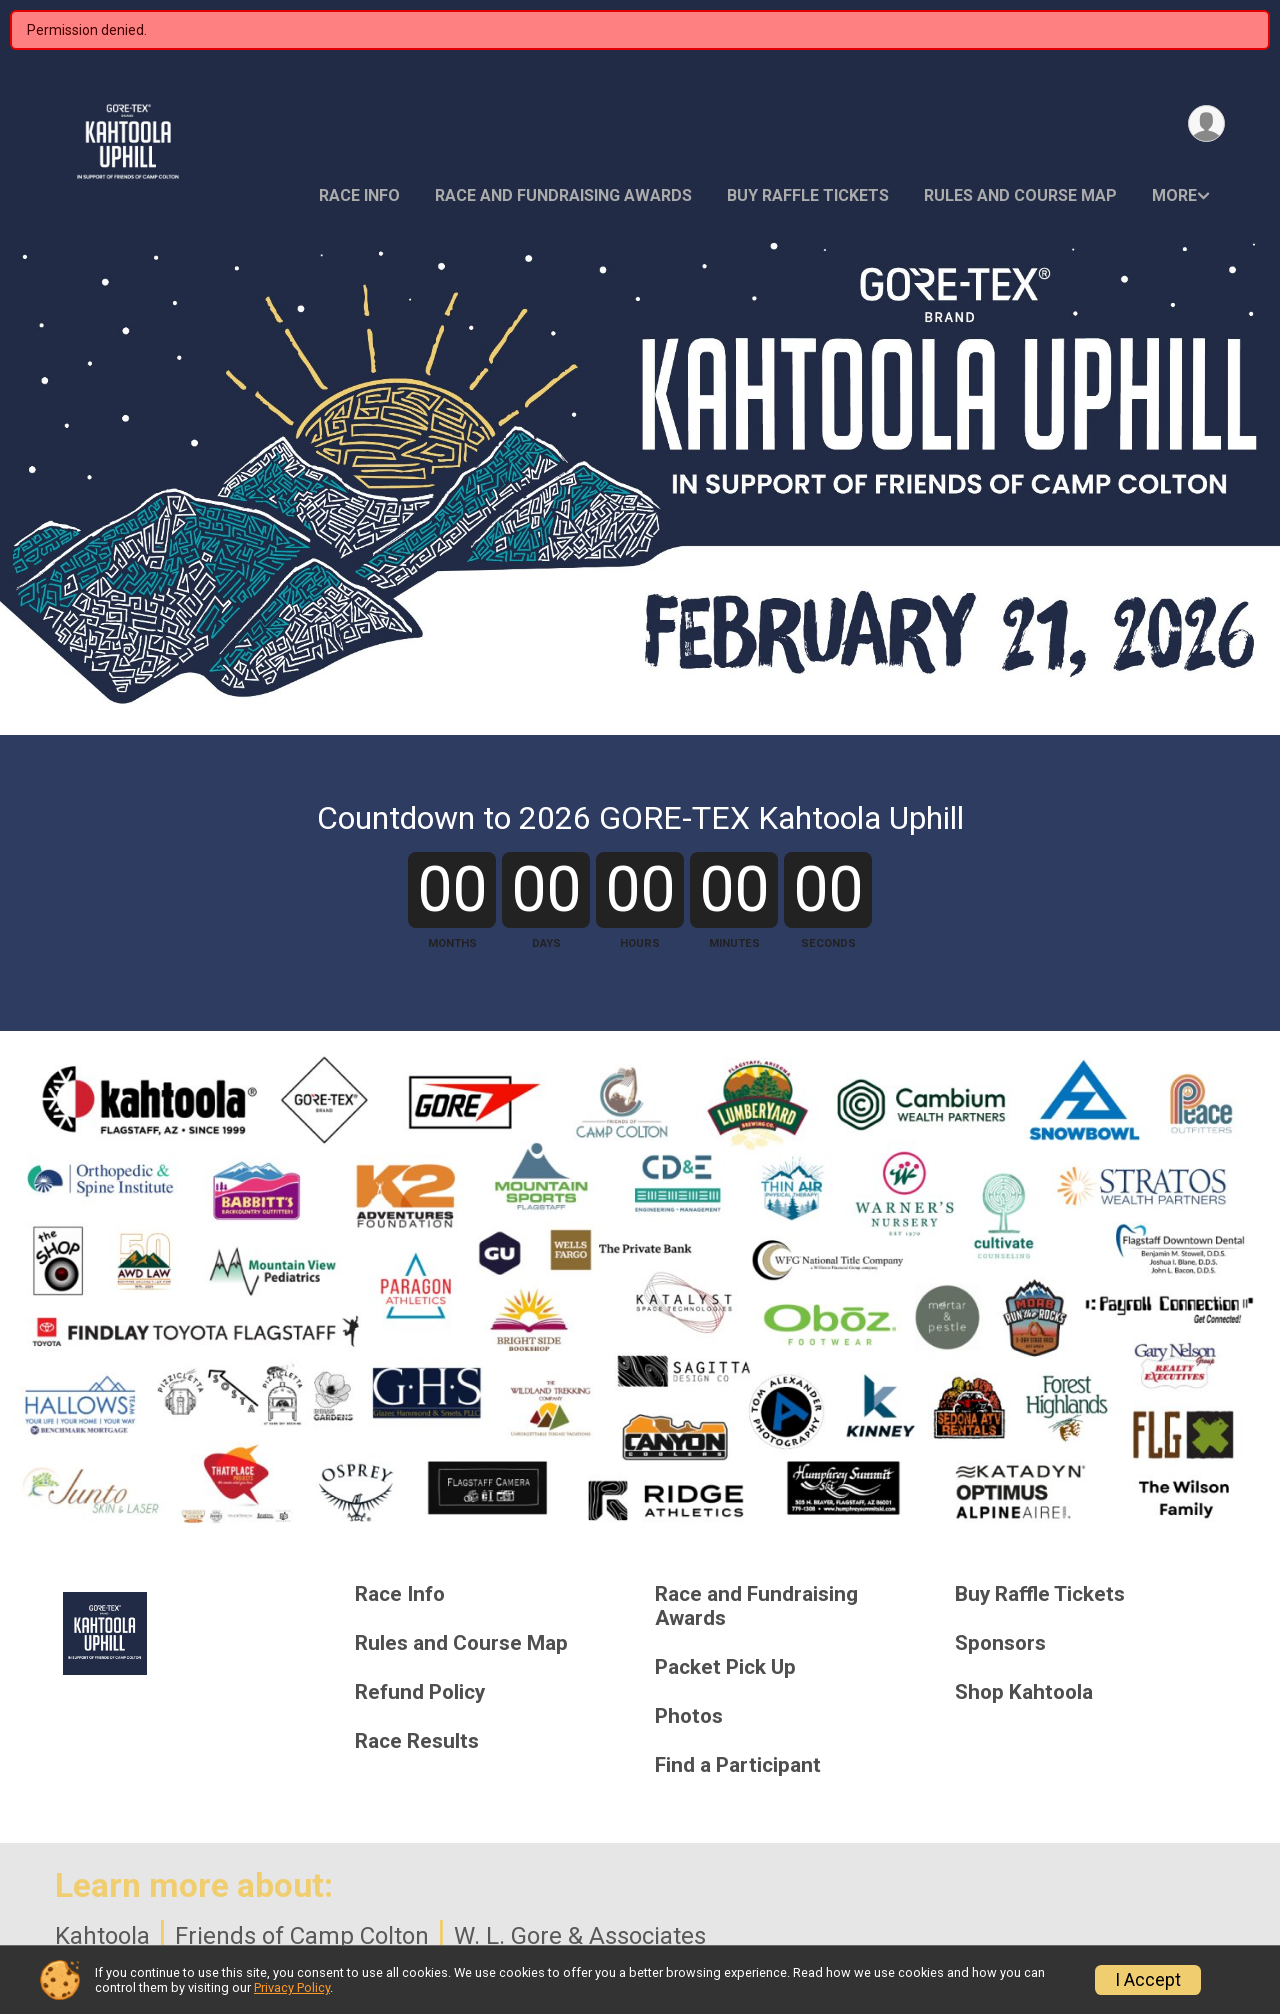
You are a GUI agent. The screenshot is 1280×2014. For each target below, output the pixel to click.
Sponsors (1000, 1643)
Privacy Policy (292, 1987)
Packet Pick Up (725, 1667)
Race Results (417, 1741)
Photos (689, 1716)
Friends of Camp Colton (302, 1936)
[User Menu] (1206, 123)
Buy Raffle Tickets (808, 195)
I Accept (1148, 1980)
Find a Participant (738, 1765)
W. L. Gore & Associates (580, 1936)
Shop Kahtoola (1024, 1692)
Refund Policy (420, 1692)
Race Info (359, 195)
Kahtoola (102, 1936)
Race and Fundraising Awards (563, 195)
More (1174, 195)
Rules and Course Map (1020, 195)
